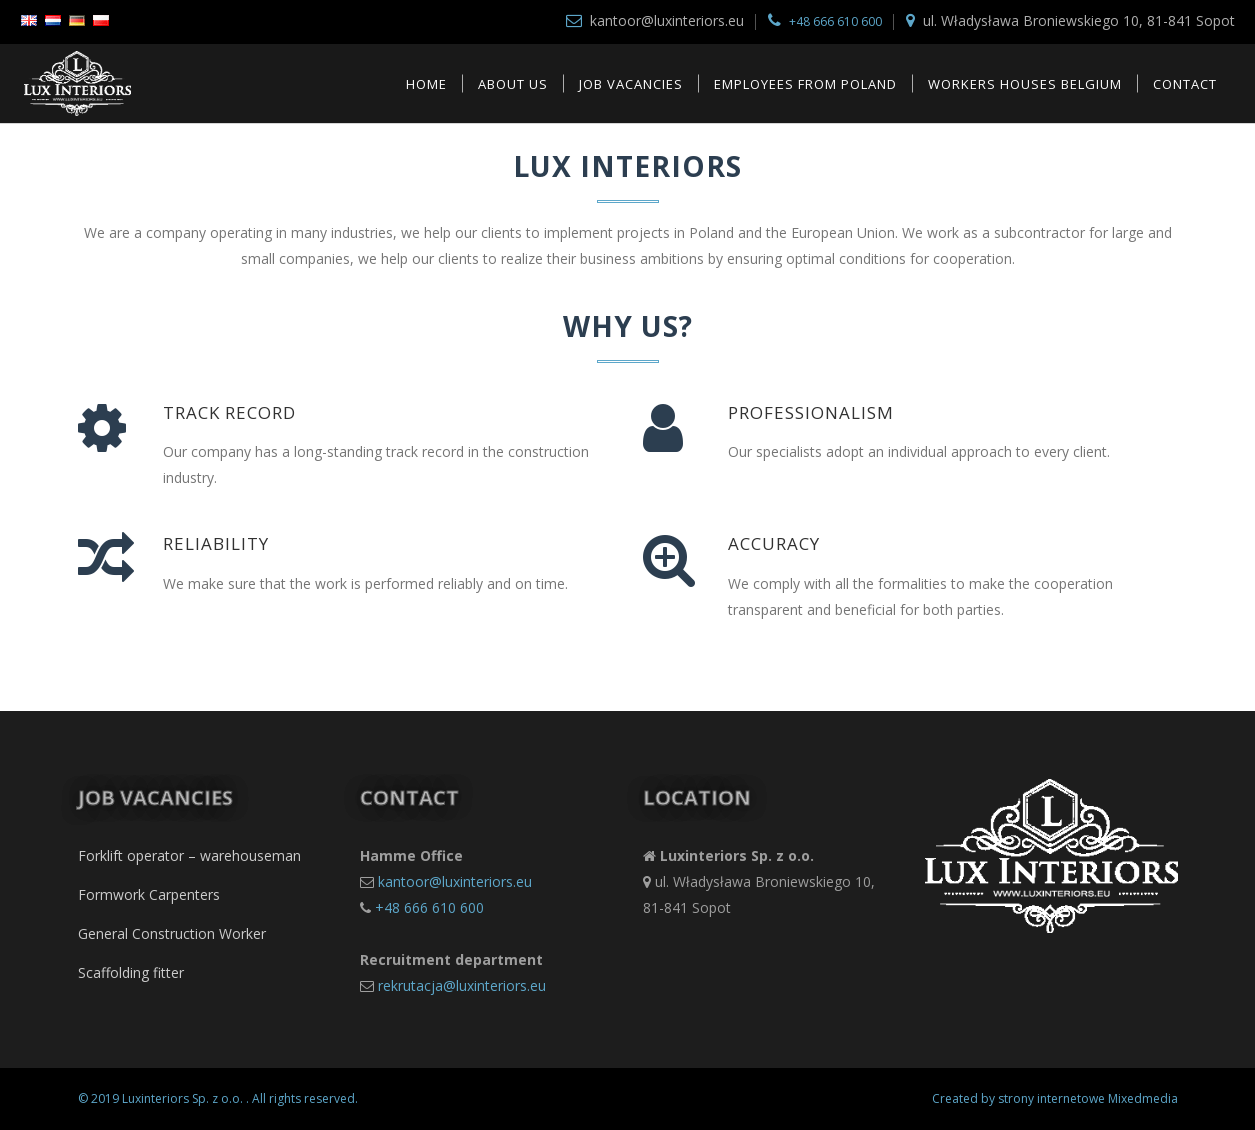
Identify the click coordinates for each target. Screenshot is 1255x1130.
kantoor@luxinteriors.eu (455, 881)
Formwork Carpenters (149, 894)
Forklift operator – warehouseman (189, 855)
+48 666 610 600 (835, 21)
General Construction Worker (172, 933)
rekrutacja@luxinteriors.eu (462, 985)
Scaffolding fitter (131, 972)
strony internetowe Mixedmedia (1088, 1098)
